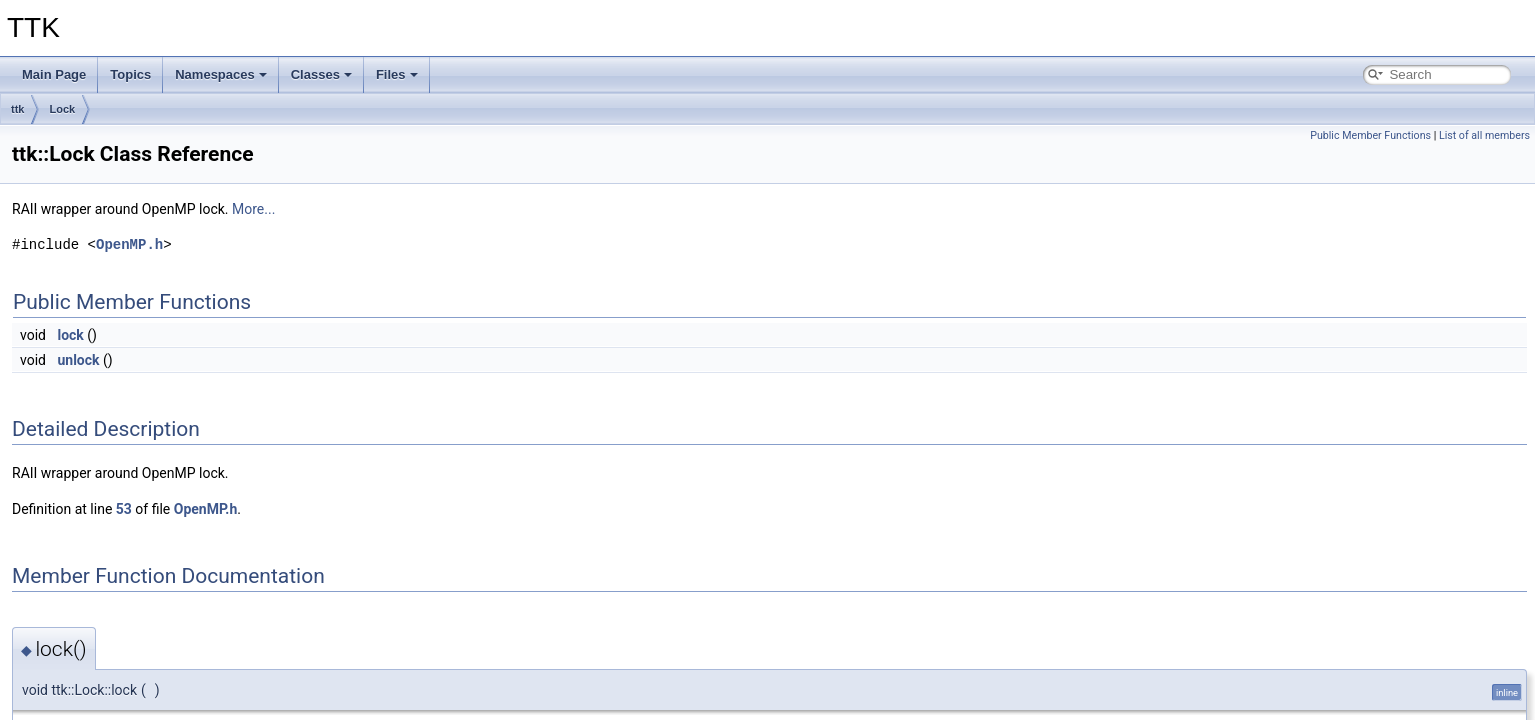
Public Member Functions (1370, 135)
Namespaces (221, 74)
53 (124, 509)
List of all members (1484, 135)
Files (397, 74)
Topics (130, 74)
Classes (321, 74)
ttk (17, 109)
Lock (62, 109)
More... (253, 209)
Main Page (54, 74)
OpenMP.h (129, 244)
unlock (78, 360)
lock (70, 335)
